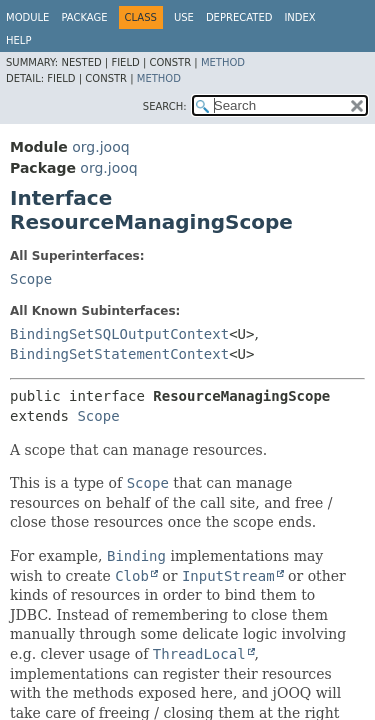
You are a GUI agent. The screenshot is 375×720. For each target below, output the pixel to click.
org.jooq (100, 147)
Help (18, 40)
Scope (31, 279)
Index (299, 17)
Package (84, 17)
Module (27, 17)
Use (184, 17)
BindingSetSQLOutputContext (119, 334)
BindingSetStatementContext (119, 354)
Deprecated (239, 17)
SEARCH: (165, 106)
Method (223, 62)
